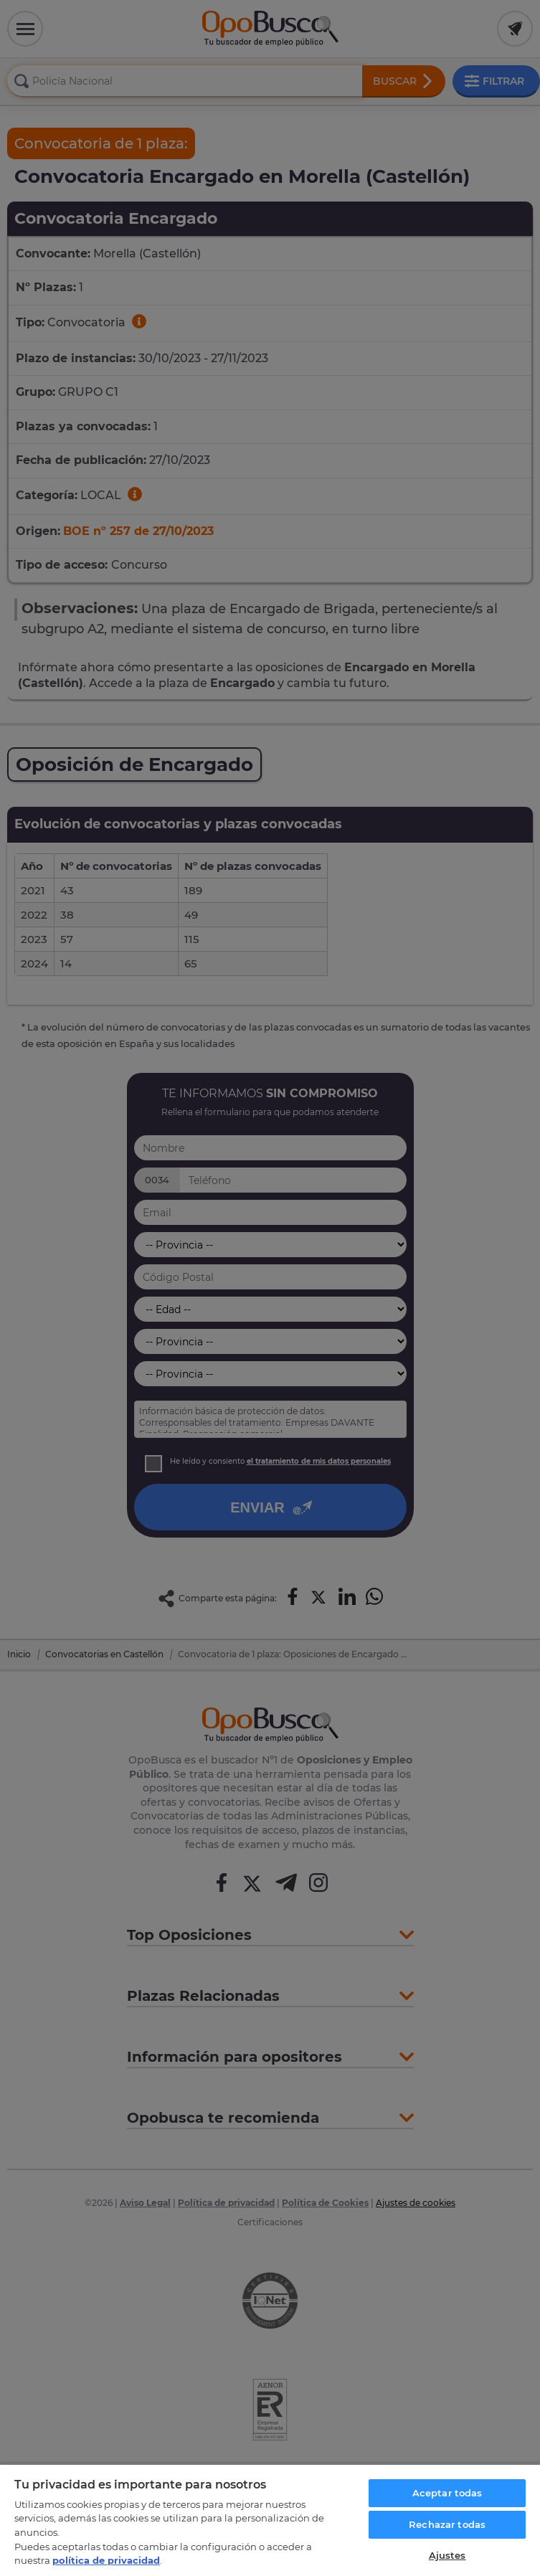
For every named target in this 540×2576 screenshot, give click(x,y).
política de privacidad (106, 2560)
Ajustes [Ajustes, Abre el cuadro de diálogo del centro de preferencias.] (447, 2555)
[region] (270, 2519)
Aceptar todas (447, 2493)
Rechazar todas (447, 2524)
